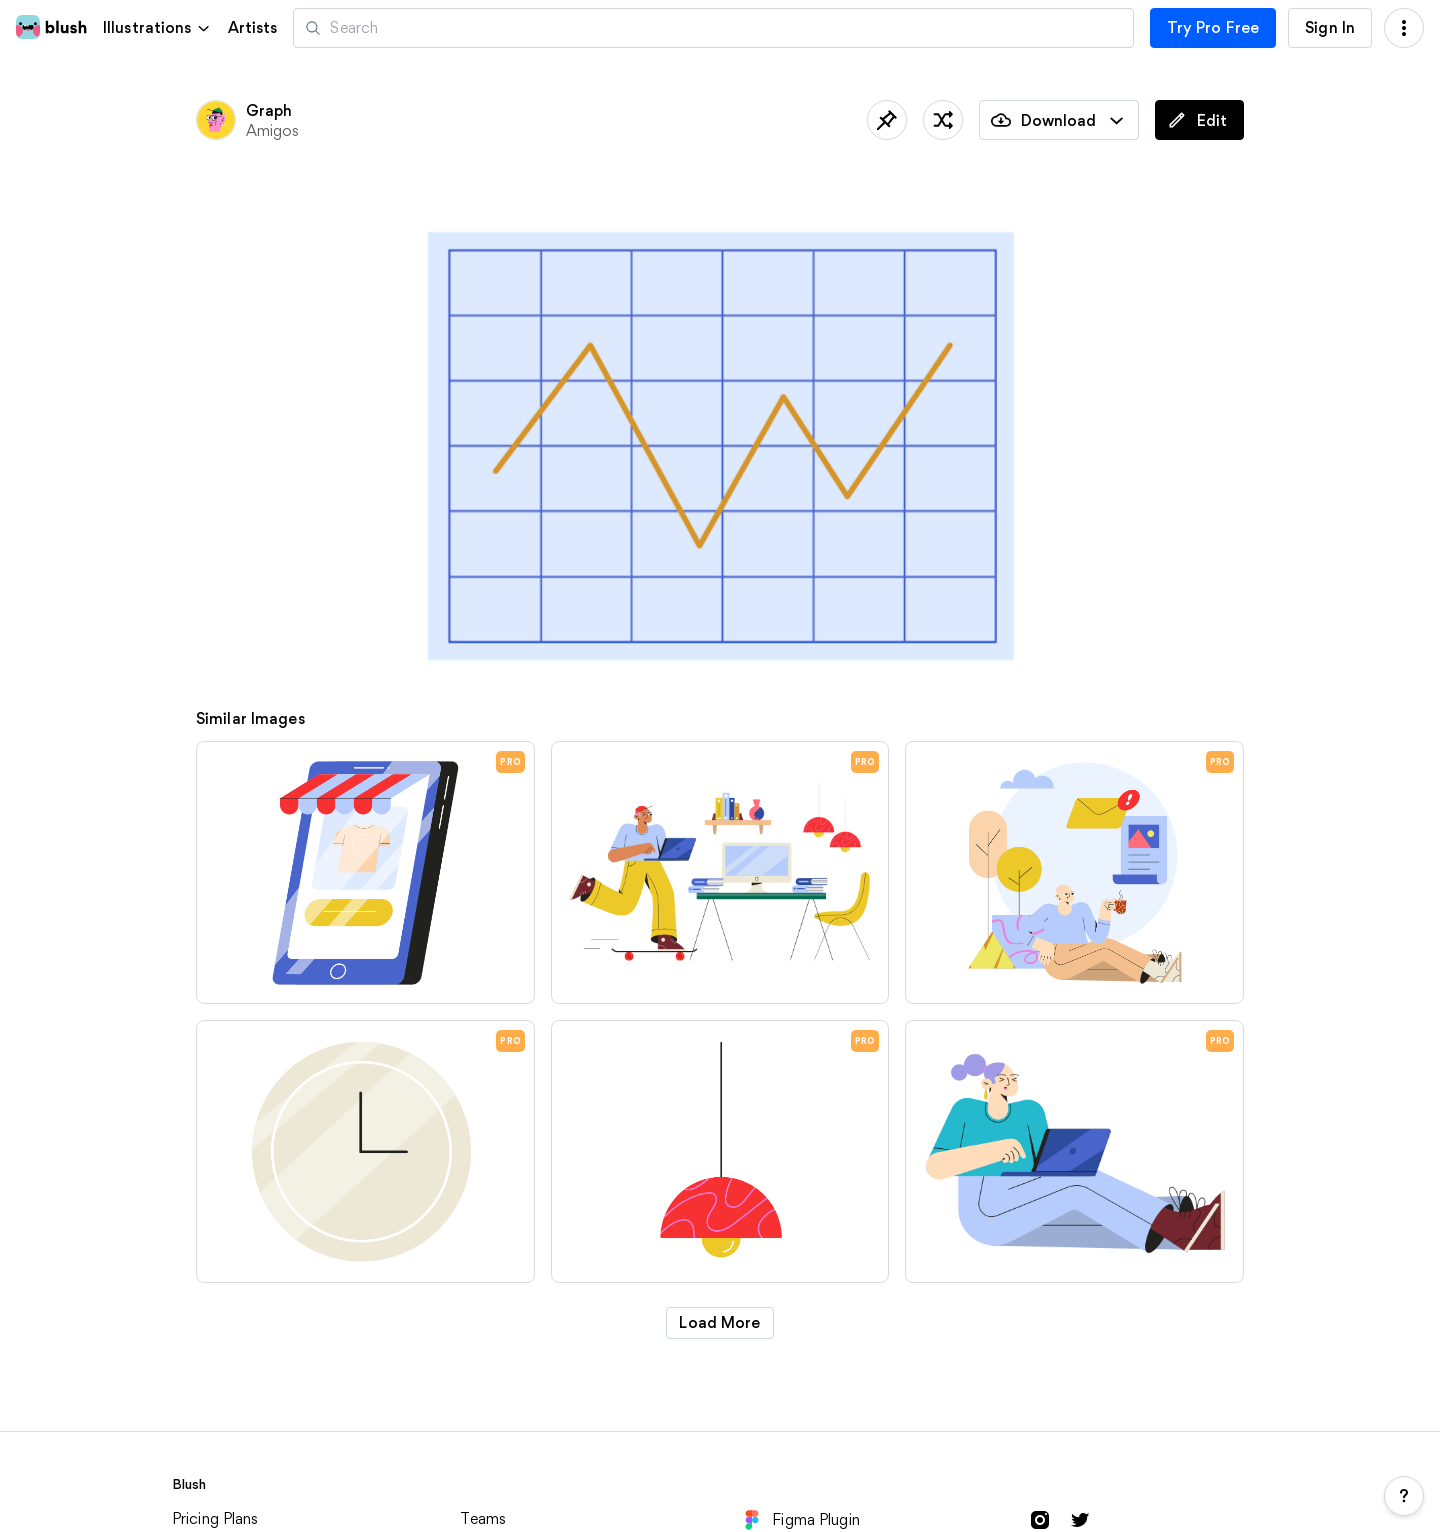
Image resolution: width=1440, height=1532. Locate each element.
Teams (483, 1518)
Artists (253, 28)
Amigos (273, 130)
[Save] (887, 120)
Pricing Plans (215, 1518)
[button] (157, 27)
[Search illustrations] (713, 28)
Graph (269, 110)
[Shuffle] (943, 120)
